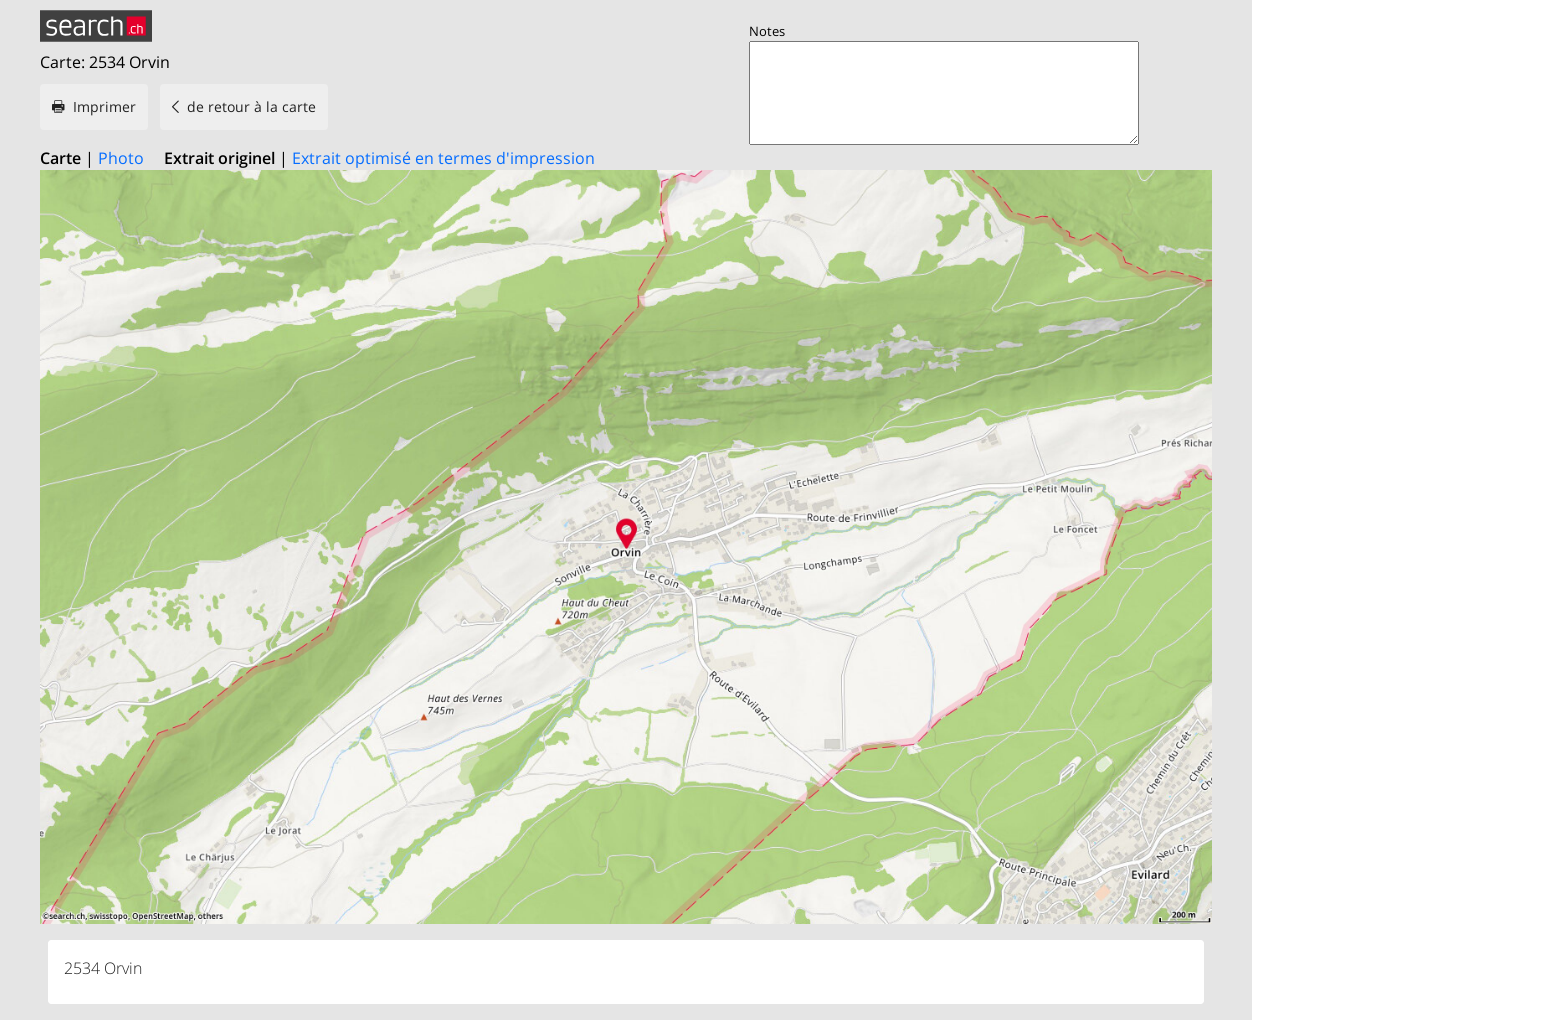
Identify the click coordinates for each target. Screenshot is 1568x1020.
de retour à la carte (251, 106)
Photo (121, 158)
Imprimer (104, 106)
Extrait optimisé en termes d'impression (443, 158)
